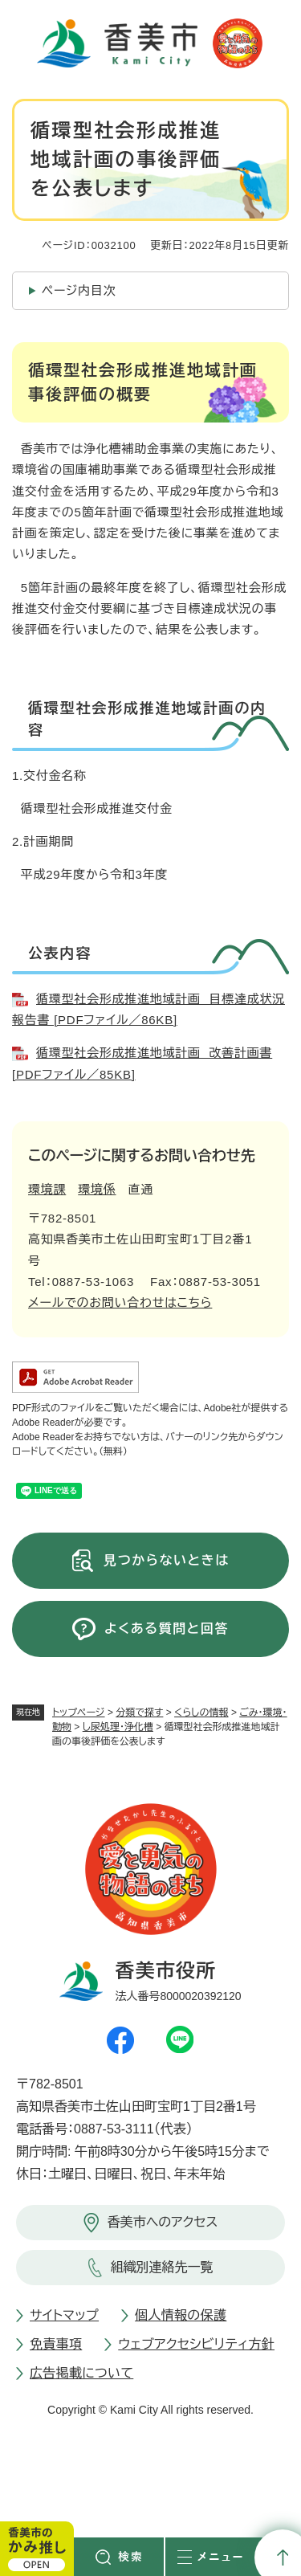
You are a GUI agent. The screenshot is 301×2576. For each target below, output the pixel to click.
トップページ (78, 1712)
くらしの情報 (201, 1712)
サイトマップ (64, 2315)
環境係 (97, 1189)
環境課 (47, 1189)
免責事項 (56, 2344)
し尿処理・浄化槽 (118, 1727)
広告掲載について (81, 2373)
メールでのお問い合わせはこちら (120, 1302)
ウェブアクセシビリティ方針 (196, 2344)
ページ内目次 (79, 290)
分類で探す (139, 1712)
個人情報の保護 (180, 2315)
